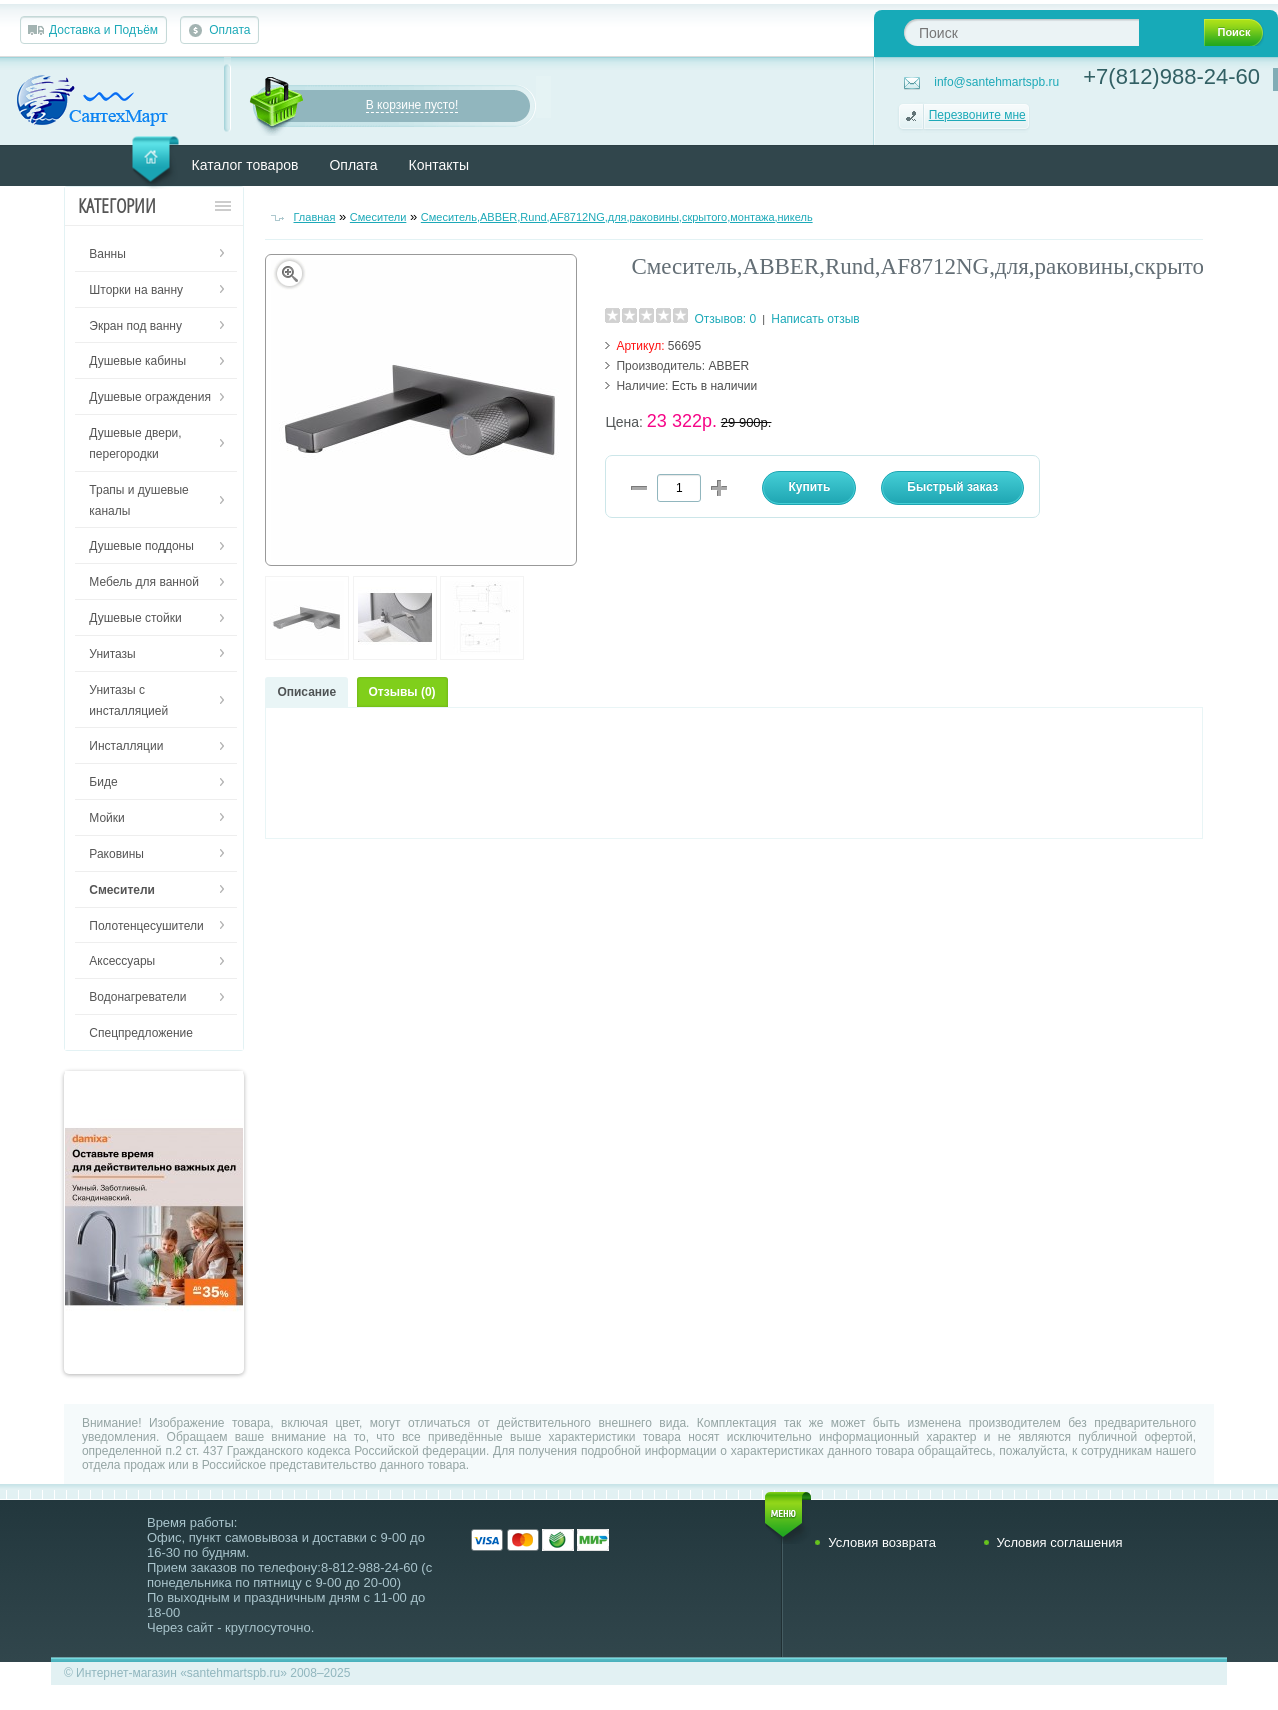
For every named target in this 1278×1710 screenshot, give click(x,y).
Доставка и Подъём (103, 30)
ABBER (729, 366)
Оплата (229, 30)
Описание (306, 692)
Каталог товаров (245, 165)
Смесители (378, 217)
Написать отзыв (815, 319)
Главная (315, 217)
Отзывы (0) (402, 692)
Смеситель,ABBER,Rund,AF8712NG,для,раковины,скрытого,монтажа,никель (617, 217)
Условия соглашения (1060, 1542)
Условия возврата (882, 1542)
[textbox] (1021, 32)
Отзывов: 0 (726, 319)
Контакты (439, 165)
